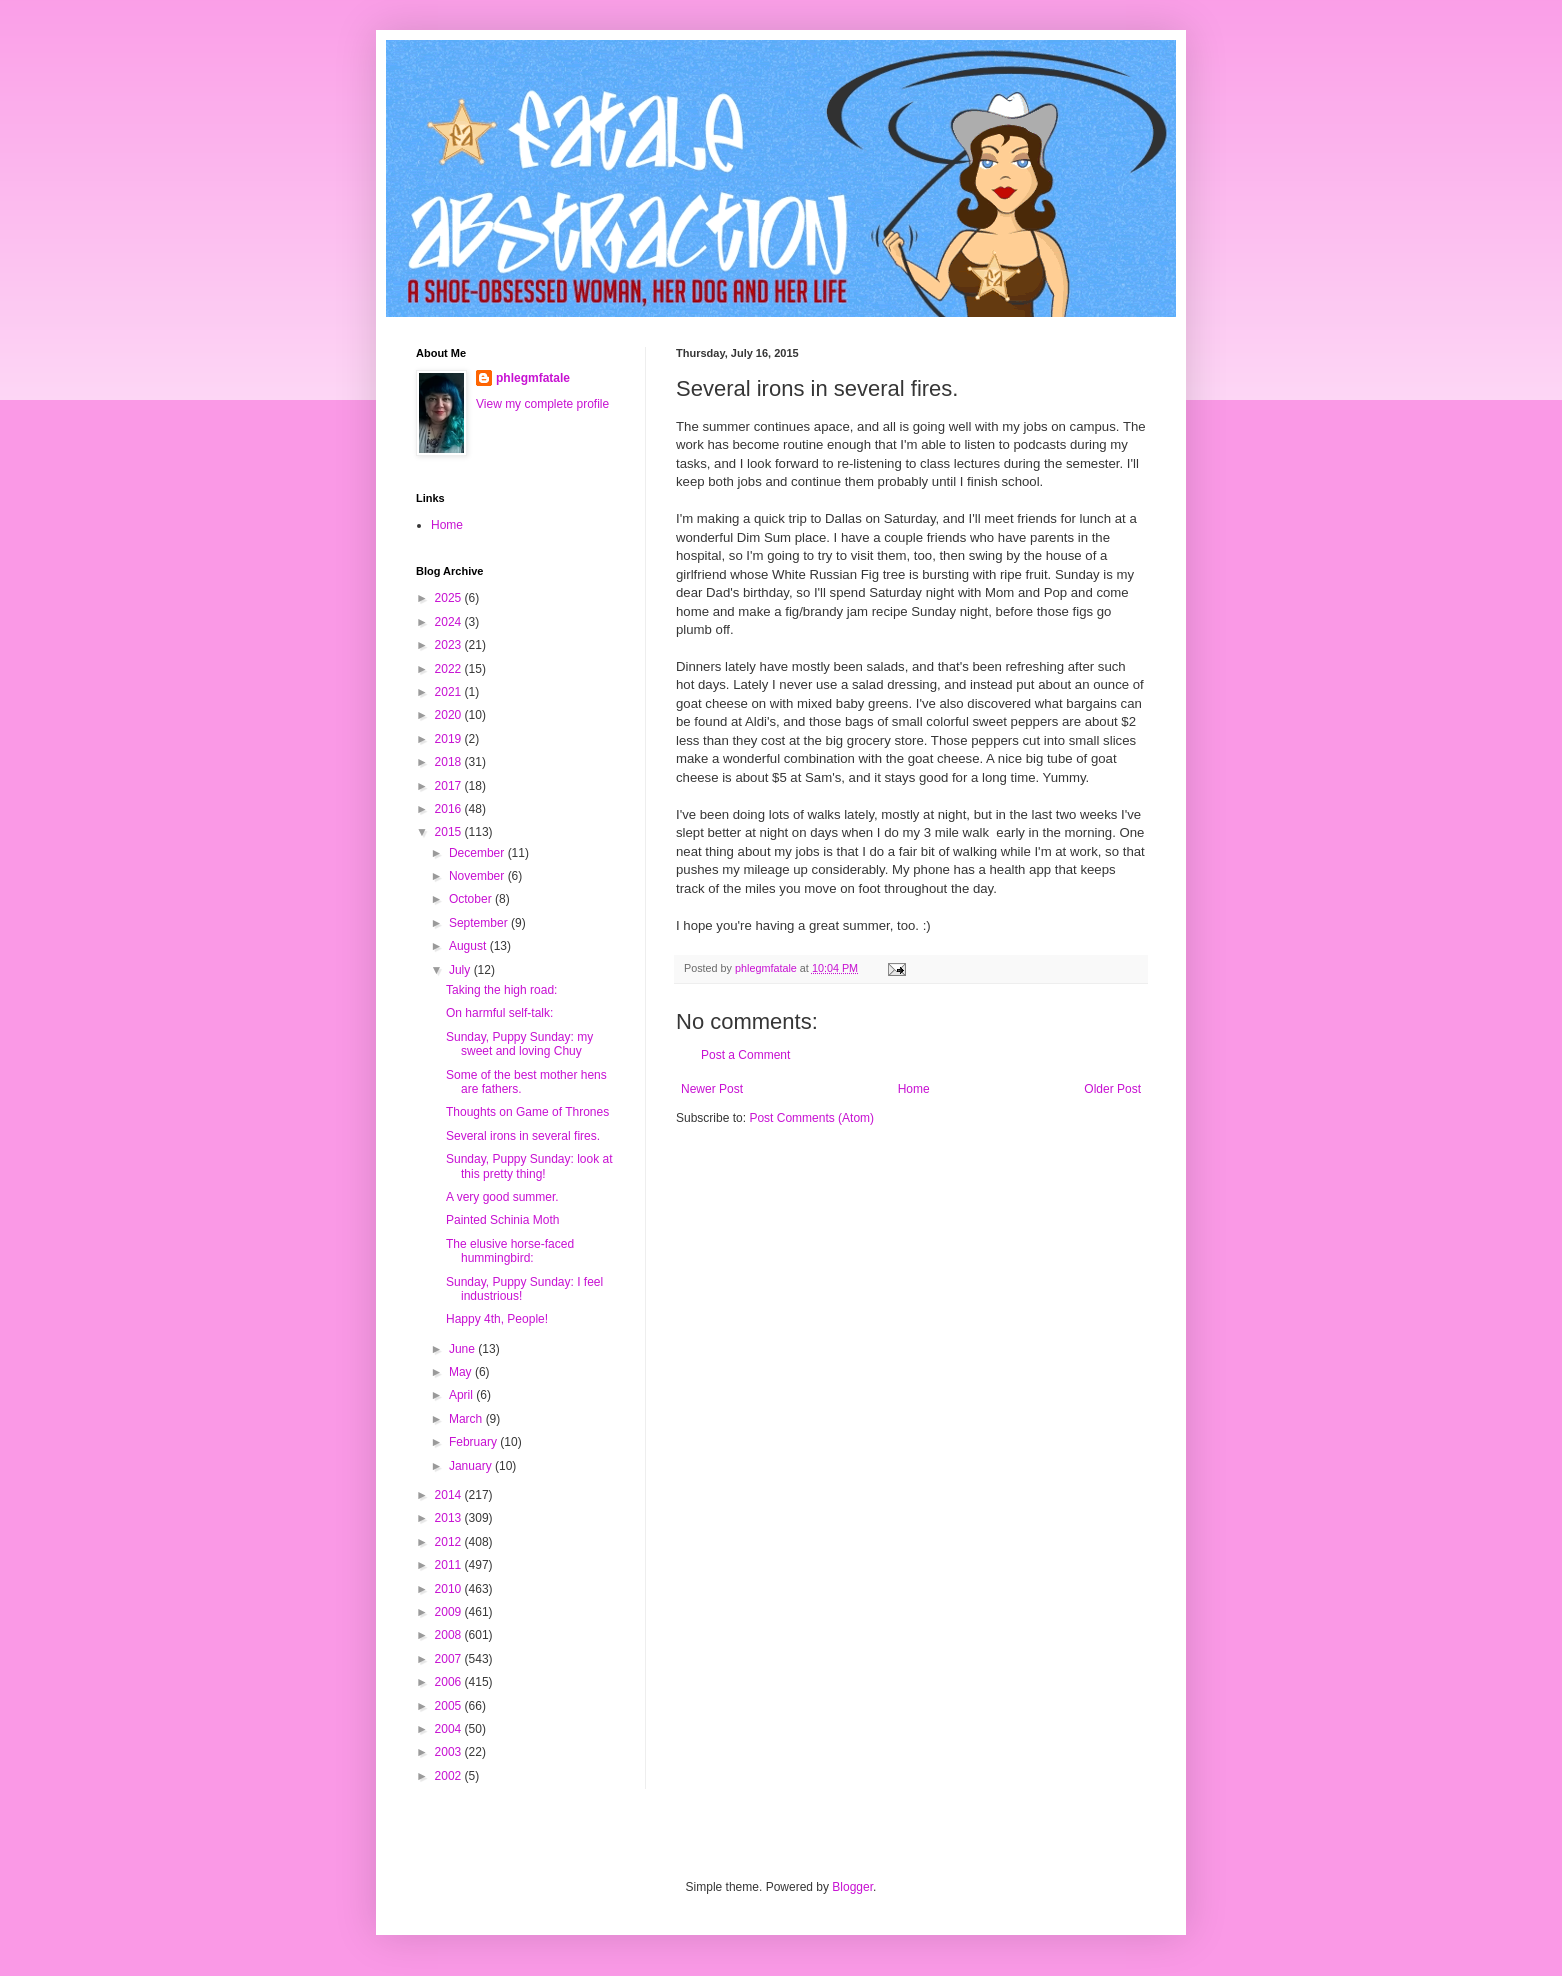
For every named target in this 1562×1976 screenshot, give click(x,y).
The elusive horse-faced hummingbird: (510, 1251)
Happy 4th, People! (497, 1319)
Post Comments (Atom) (811, 1118)
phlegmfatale (533, 378)
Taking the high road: (501, 990)
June (463, 1349)
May (462, 1372)
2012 (450, 1542)
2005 (450, 1706)
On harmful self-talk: (499, 1013)
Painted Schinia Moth (502, 1220)
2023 (450, 645)
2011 (450, 1565)
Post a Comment (745, 1055)
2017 (450, 786)
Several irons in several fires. (523, 1136)
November (478, 876)
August (469, 946)
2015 (450, 832)
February (474, 1442)
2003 (450, 1752)
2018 (450, 762)
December (478, 853)
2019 (450, 739)
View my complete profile (542, 404)
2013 (450, 1518)
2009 (450, 1612)
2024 (450, 622)
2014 (450, 1495)
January (472, 1466)
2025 (450, 598)
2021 (450, 692)
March (467, 1419)
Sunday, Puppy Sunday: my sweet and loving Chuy (519, 1044)
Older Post (1112, 1089)
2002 (450, 1776)
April (462, 1395)
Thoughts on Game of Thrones (527, 1112)
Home (914, 1089)
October (472, 899)
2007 (450, 1659)
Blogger (852, 1887)
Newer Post (712, 1089)
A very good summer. (502, 1197)
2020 (450, 715)
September (480, 923)
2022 (450, 669)
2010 (450, 1589)
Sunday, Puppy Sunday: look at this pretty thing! (529, 1166)
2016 (450, 809)
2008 (450, 1635)
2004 (450, 1729)
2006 (450, 1682)
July (461, 970)
